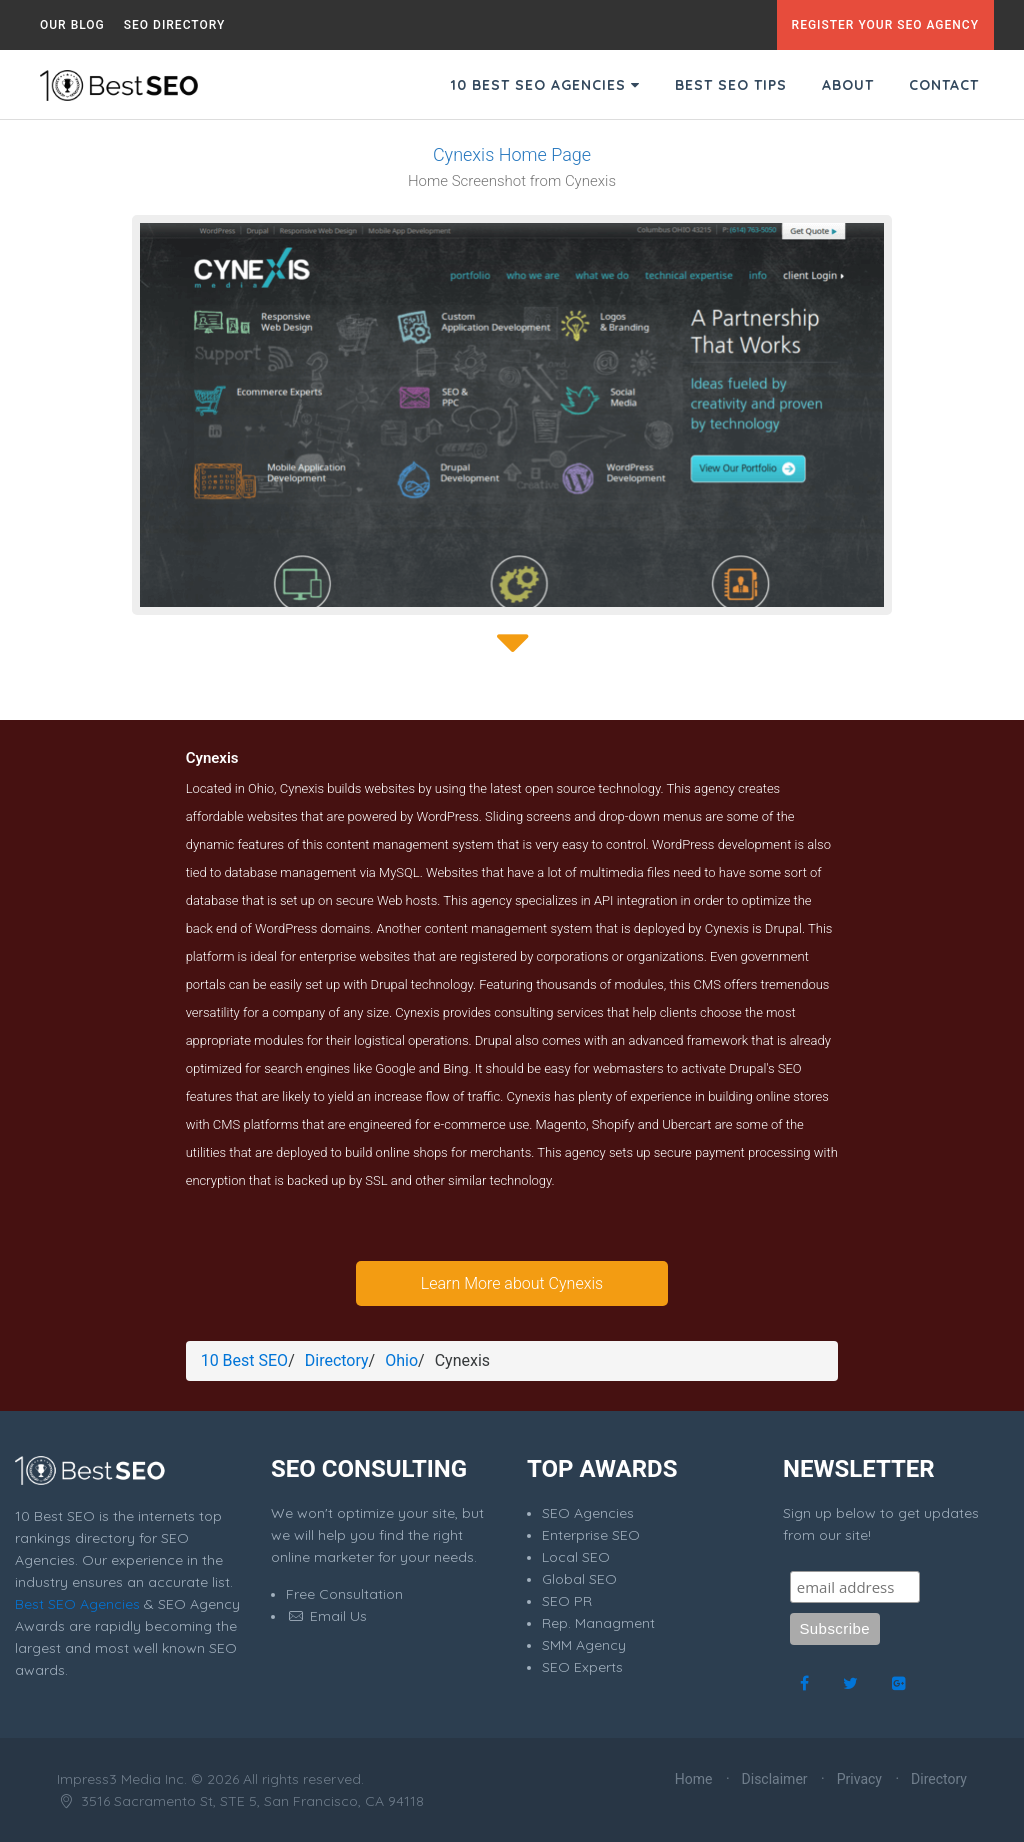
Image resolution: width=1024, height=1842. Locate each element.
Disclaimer (775, 1779)
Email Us (326, 1616)
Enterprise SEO (591, 1535)
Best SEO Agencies (77, 1604)
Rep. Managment (598, 1623)
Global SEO (579, 1579)
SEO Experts (582, 1667)
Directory (337, 1360)
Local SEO (576, 1557)
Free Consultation (344, 1594)
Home (694, 1779)
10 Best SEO (244, 1360)
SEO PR (567, 1601)
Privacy (859, 1779)
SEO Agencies (588, 1513)
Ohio (401, 1360)
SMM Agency (584, 1645)
